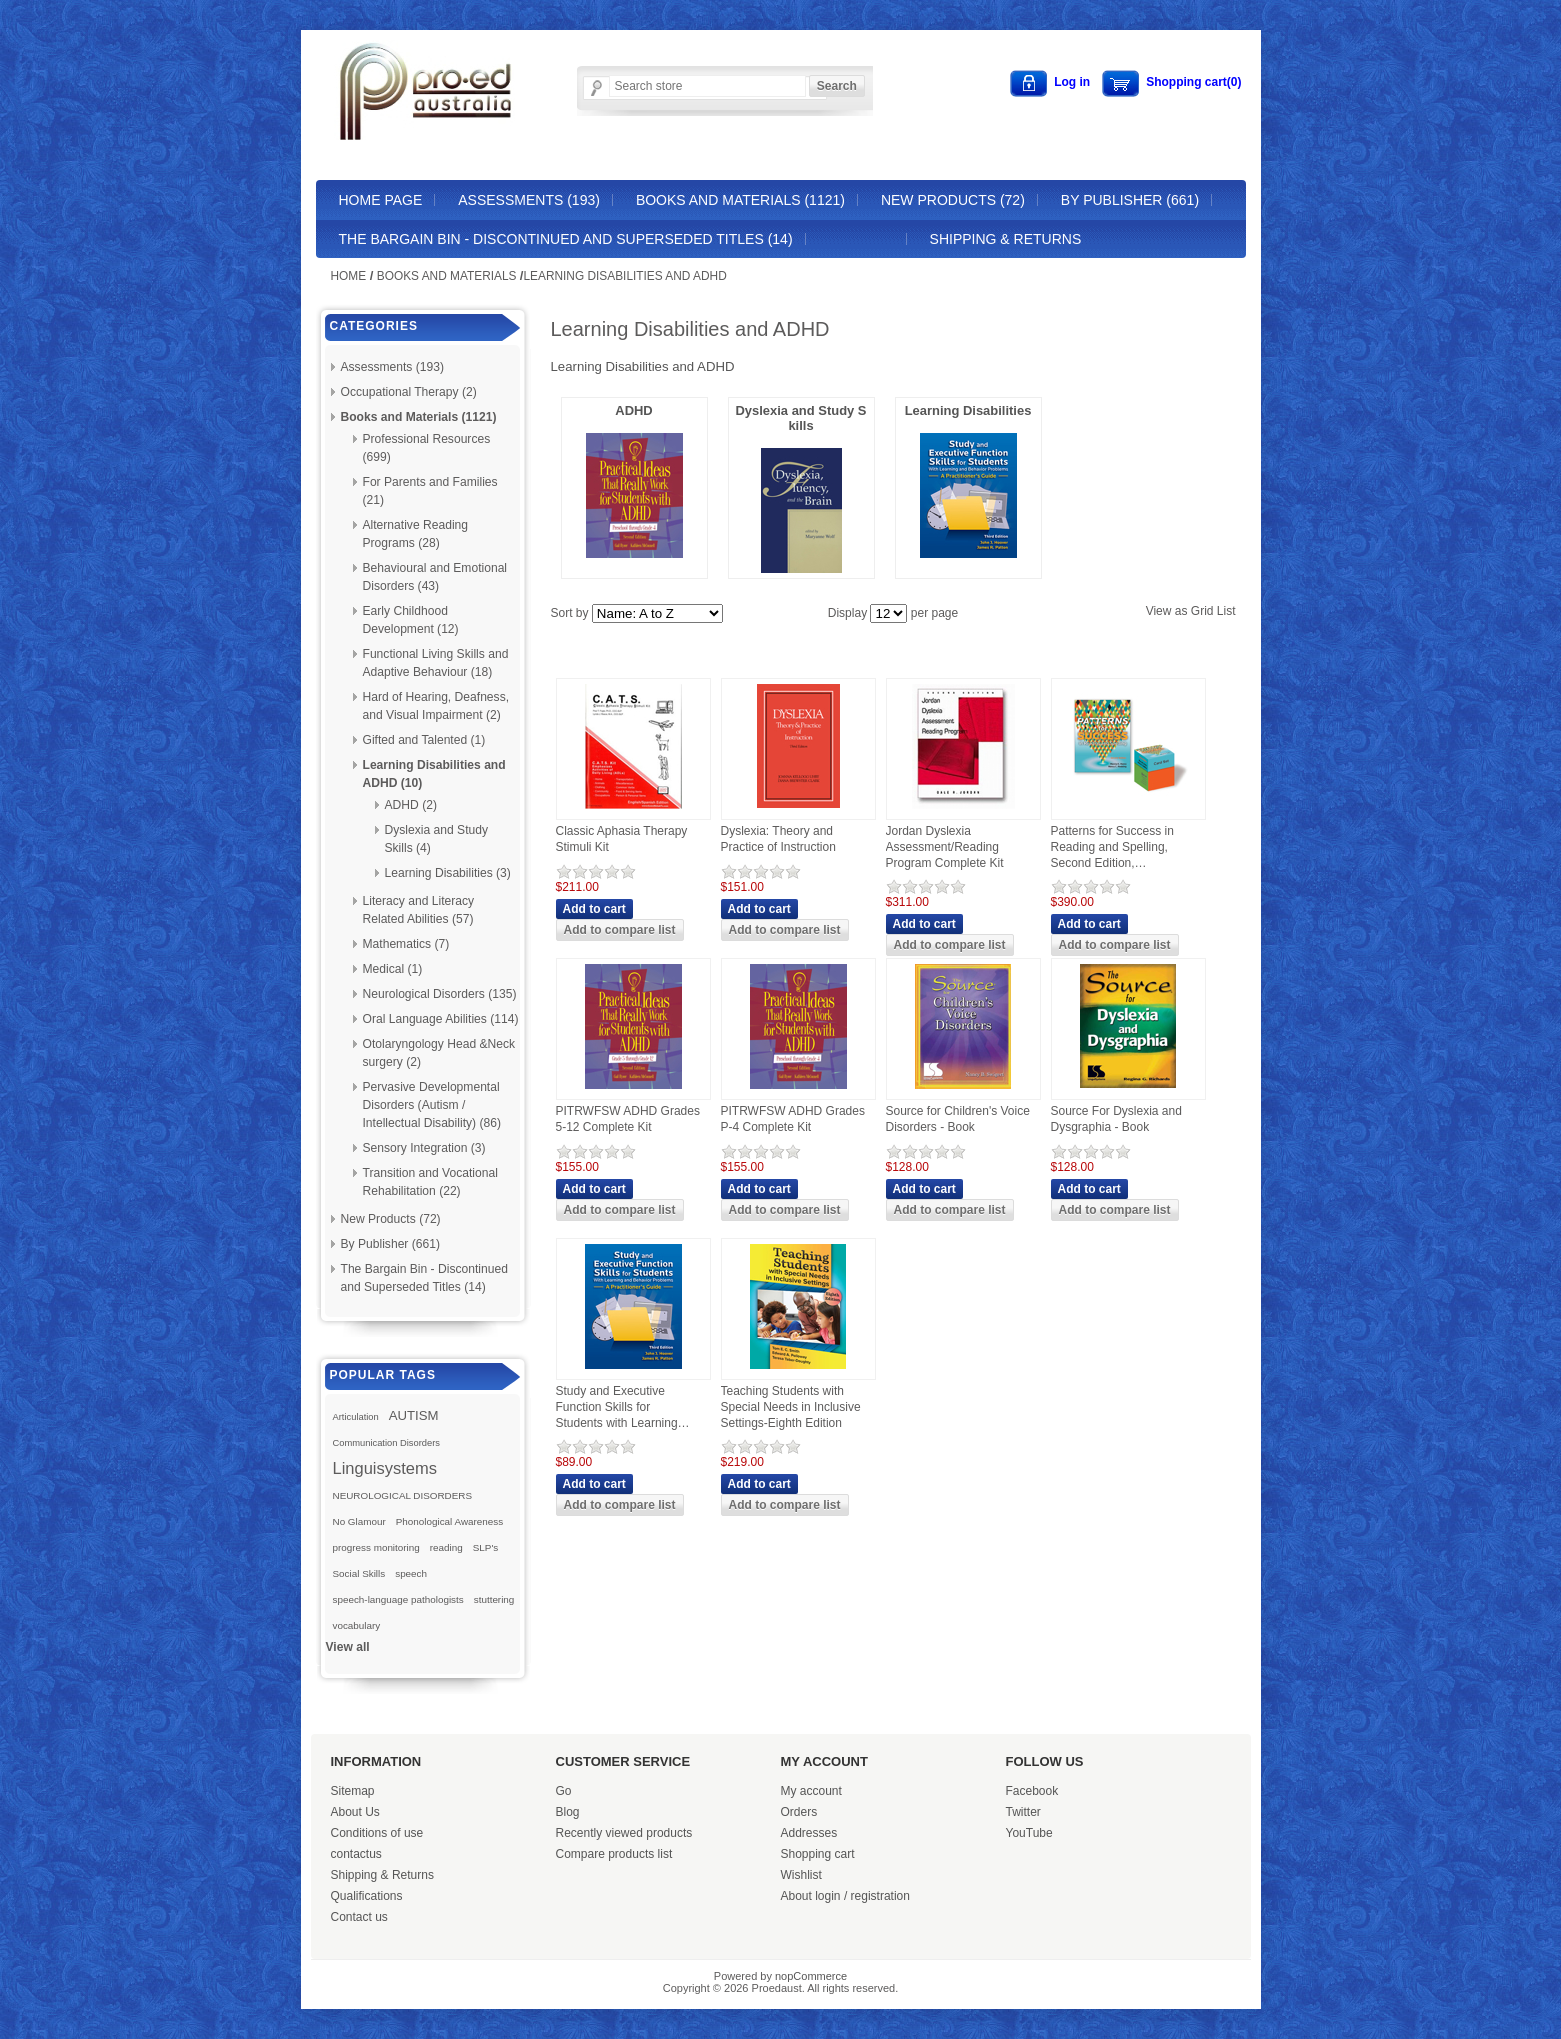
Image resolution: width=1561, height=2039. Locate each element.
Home (349, 276)
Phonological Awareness (449, 1521)
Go (564, 1791)
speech (411, 1573)
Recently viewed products (624, 1833)
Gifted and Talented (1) (424, 740)
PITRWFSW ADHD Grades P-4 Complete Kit (793, 1119)
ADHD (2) (411, 805)
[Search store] (707, 86)
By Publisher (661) (1130, 200)
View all (348, 1647)
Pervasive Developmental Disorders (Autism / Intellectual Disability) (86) (432, 1105)
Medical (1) (393, 969)
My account (811, 1791)
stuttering (494, 1599)
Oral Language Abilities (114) (441, 1019)
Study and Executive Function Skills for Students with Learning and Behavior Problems (618, 1407)
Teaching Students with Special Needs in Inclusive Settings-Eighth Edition (791, 1406)
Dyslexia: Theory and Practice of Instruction (778, 839)
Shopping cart (818, 1854)
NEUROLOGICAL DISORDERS (403, 1495)
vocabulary (357, 1625)
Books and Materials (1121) (740, 200)
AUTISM (414, 1415)
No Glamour (359, 1521)
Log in (1072, 82)
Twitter (1023, 1812)
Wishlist (801, 1875)
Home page (381, 200)
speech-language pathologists (398, 1599)
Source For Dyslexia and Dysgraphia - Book (1116, 1119)
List (1226, 611)
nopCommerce (811, 1976)
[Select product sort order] (657, 613)
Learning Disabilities (968, 410)
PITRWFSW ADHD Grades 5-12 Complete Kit (628, 1119)
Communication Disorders (387, 1443)
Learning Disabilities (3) (448, 873)
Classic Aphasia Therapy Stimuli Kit (622, 839)
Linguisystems (385, 1468)
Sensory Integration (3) (424, 1148)
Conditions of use (377, 1833)
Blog (568, 1812)
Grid (1202, 611)
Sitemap (353, 1791)
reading (446, 1547)
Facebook (1032, 1791)
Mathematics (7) (406, 944)
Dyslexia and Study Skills (800, 418)
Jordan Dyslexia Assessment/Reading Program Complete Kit (945, 846)
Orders (799, 1812)
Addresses (809, 1833)
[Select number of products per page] (888, 613)
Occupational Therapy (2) (409, 392)
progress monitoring (376, 1547)
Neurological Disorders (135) (440, 994)
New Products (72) (953, 200)
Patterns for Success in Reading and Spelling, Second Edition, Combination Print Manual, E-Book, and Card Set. (1121, 847)
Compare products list (614, 1854)
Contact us (359, 1917)
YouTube (1029, 1833)
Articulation (356, 1417)
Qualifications (367, 1896)
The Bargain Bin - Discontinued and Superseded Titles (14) (566, 239)
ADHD (633, 410)
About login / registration (845, 1896)
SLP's (486, 1547)
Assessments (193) (529, 200)
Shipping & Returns (1006, 239)
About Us (355, 1812)
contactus (356, 1854)
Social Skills (359, 1573)
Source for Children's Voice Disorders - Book (958, 1119)
